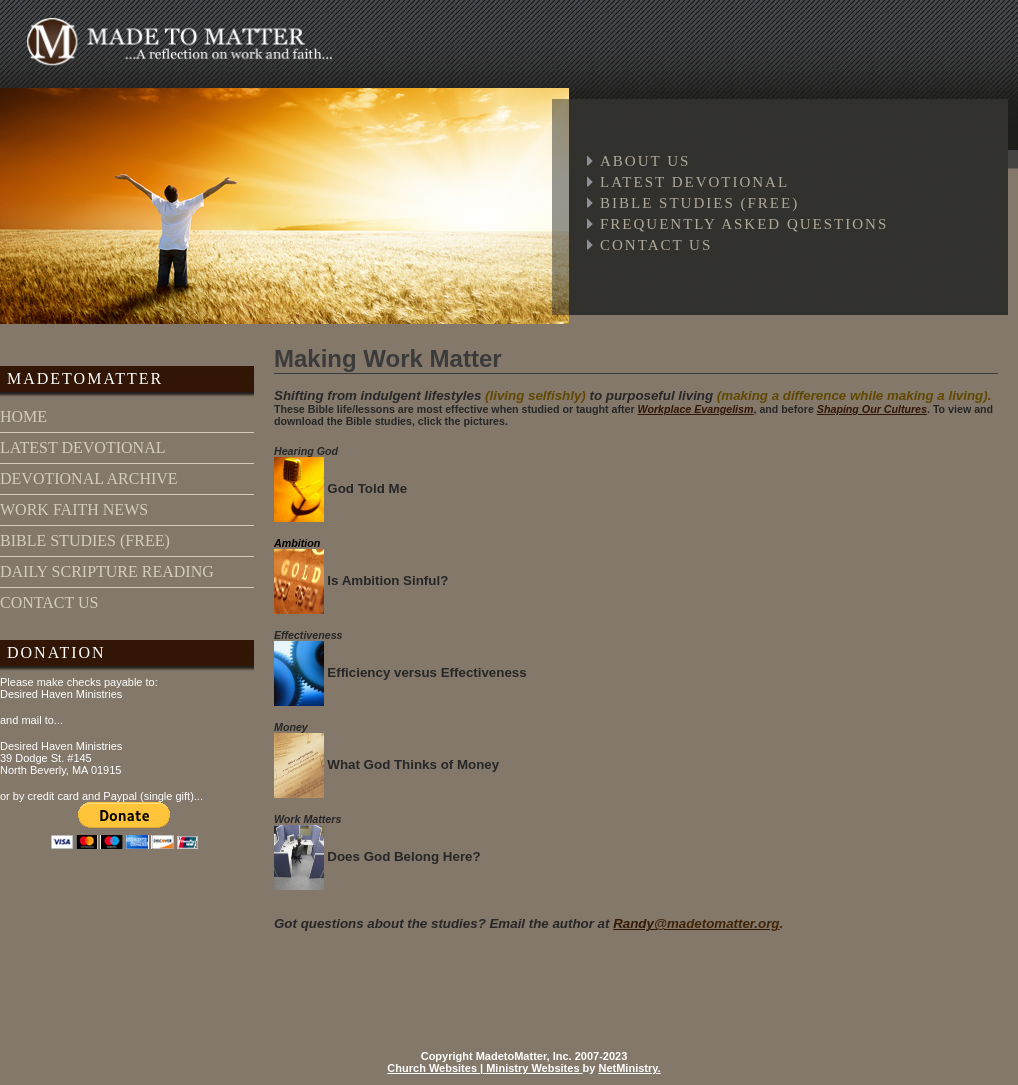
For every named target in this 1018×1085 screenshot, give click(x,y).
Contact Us (656, 245)
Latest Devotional (694, 182)
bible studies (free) (85, 540)
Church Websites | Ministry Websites (484, 1068)
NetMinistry (627, 1068)
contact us (49, 602)
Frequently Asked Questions (744, 224)
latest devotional (82, 447)
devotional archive (89, 478)
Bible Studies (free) (699, 203)
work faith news (74, 509)
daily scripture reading (107, 571)
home (23, 416)
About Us (645, 161)
